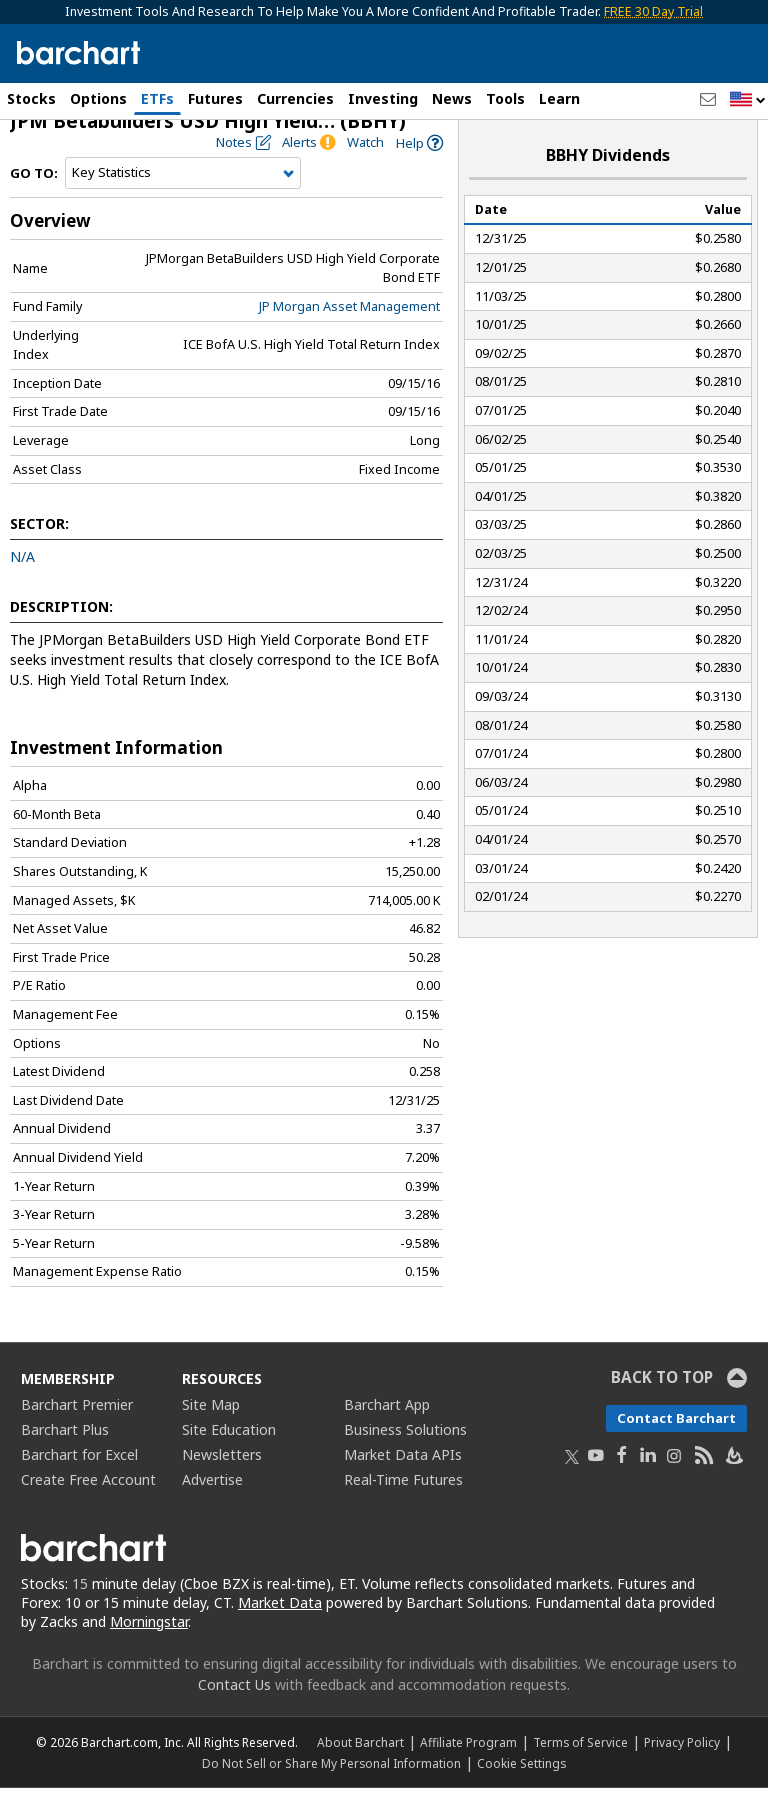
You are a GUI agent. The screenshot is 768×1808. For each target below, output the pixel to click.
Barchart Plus (65, 1450)
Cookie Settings (521, 1783)
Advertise (212, 1500)
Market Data (280, 1622)
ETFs (157, 98)
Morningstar (149, 1641)
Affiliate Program (468, 1762)
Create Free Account (88, 1500)
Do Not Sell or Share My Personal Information (331, 1783)
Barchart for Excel (79, 1475)
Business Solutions (405, 1450)
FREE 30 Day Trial (653, 11)
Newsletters (222, 1475)
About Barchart (360, 1762)
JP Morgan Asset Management (349, 326)
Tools (505, 98)
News (452, 98)
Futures (215, 98)
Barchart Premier (77, 1425)
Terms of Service (580, 1762)
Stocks (31, 98)
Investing (383, 98)
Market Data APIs (403, 1475)
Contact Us (234, 1704)
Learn (559, 98)
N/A (22, 576)
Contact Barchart (676, 1439)
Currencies (295, 98)
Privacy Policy (682, 1762)
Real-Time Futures (403, 1500)
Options (98, 98)
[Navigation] (183, 194)
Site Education (229, 1450)
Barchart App (387, 1425)
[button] (748, 100)
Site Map (211, 1425)
